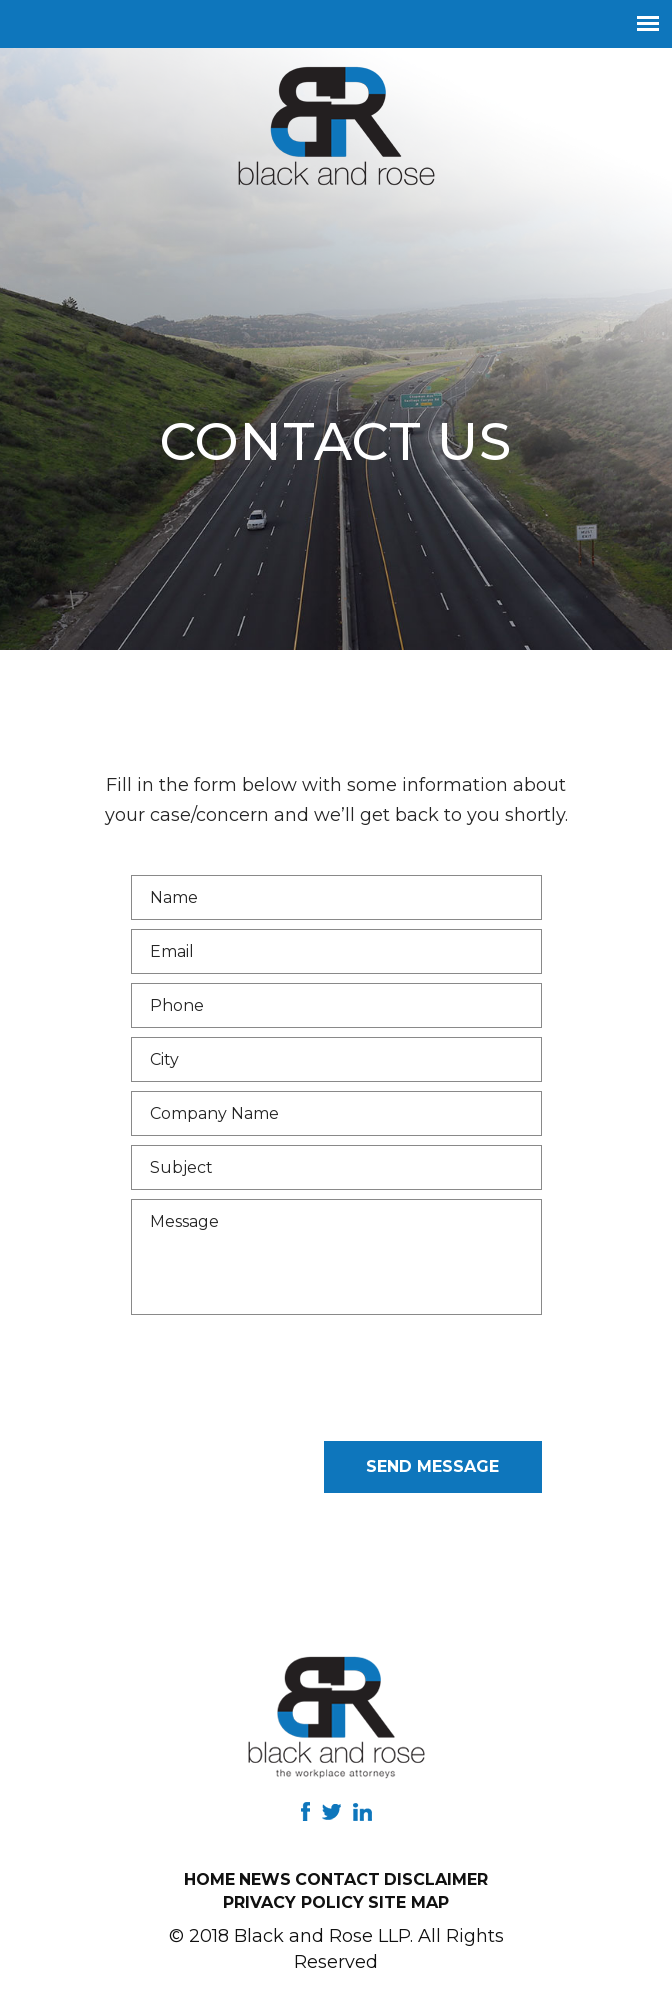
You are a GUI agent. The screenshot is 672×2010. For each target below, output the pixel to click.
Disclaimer (436, 1879)
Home (209, 1879)
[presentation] (283, 1393)
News (265, 1879)
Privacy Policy (293, 1902)
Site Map (408, 1902)
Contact (337, 1879)
